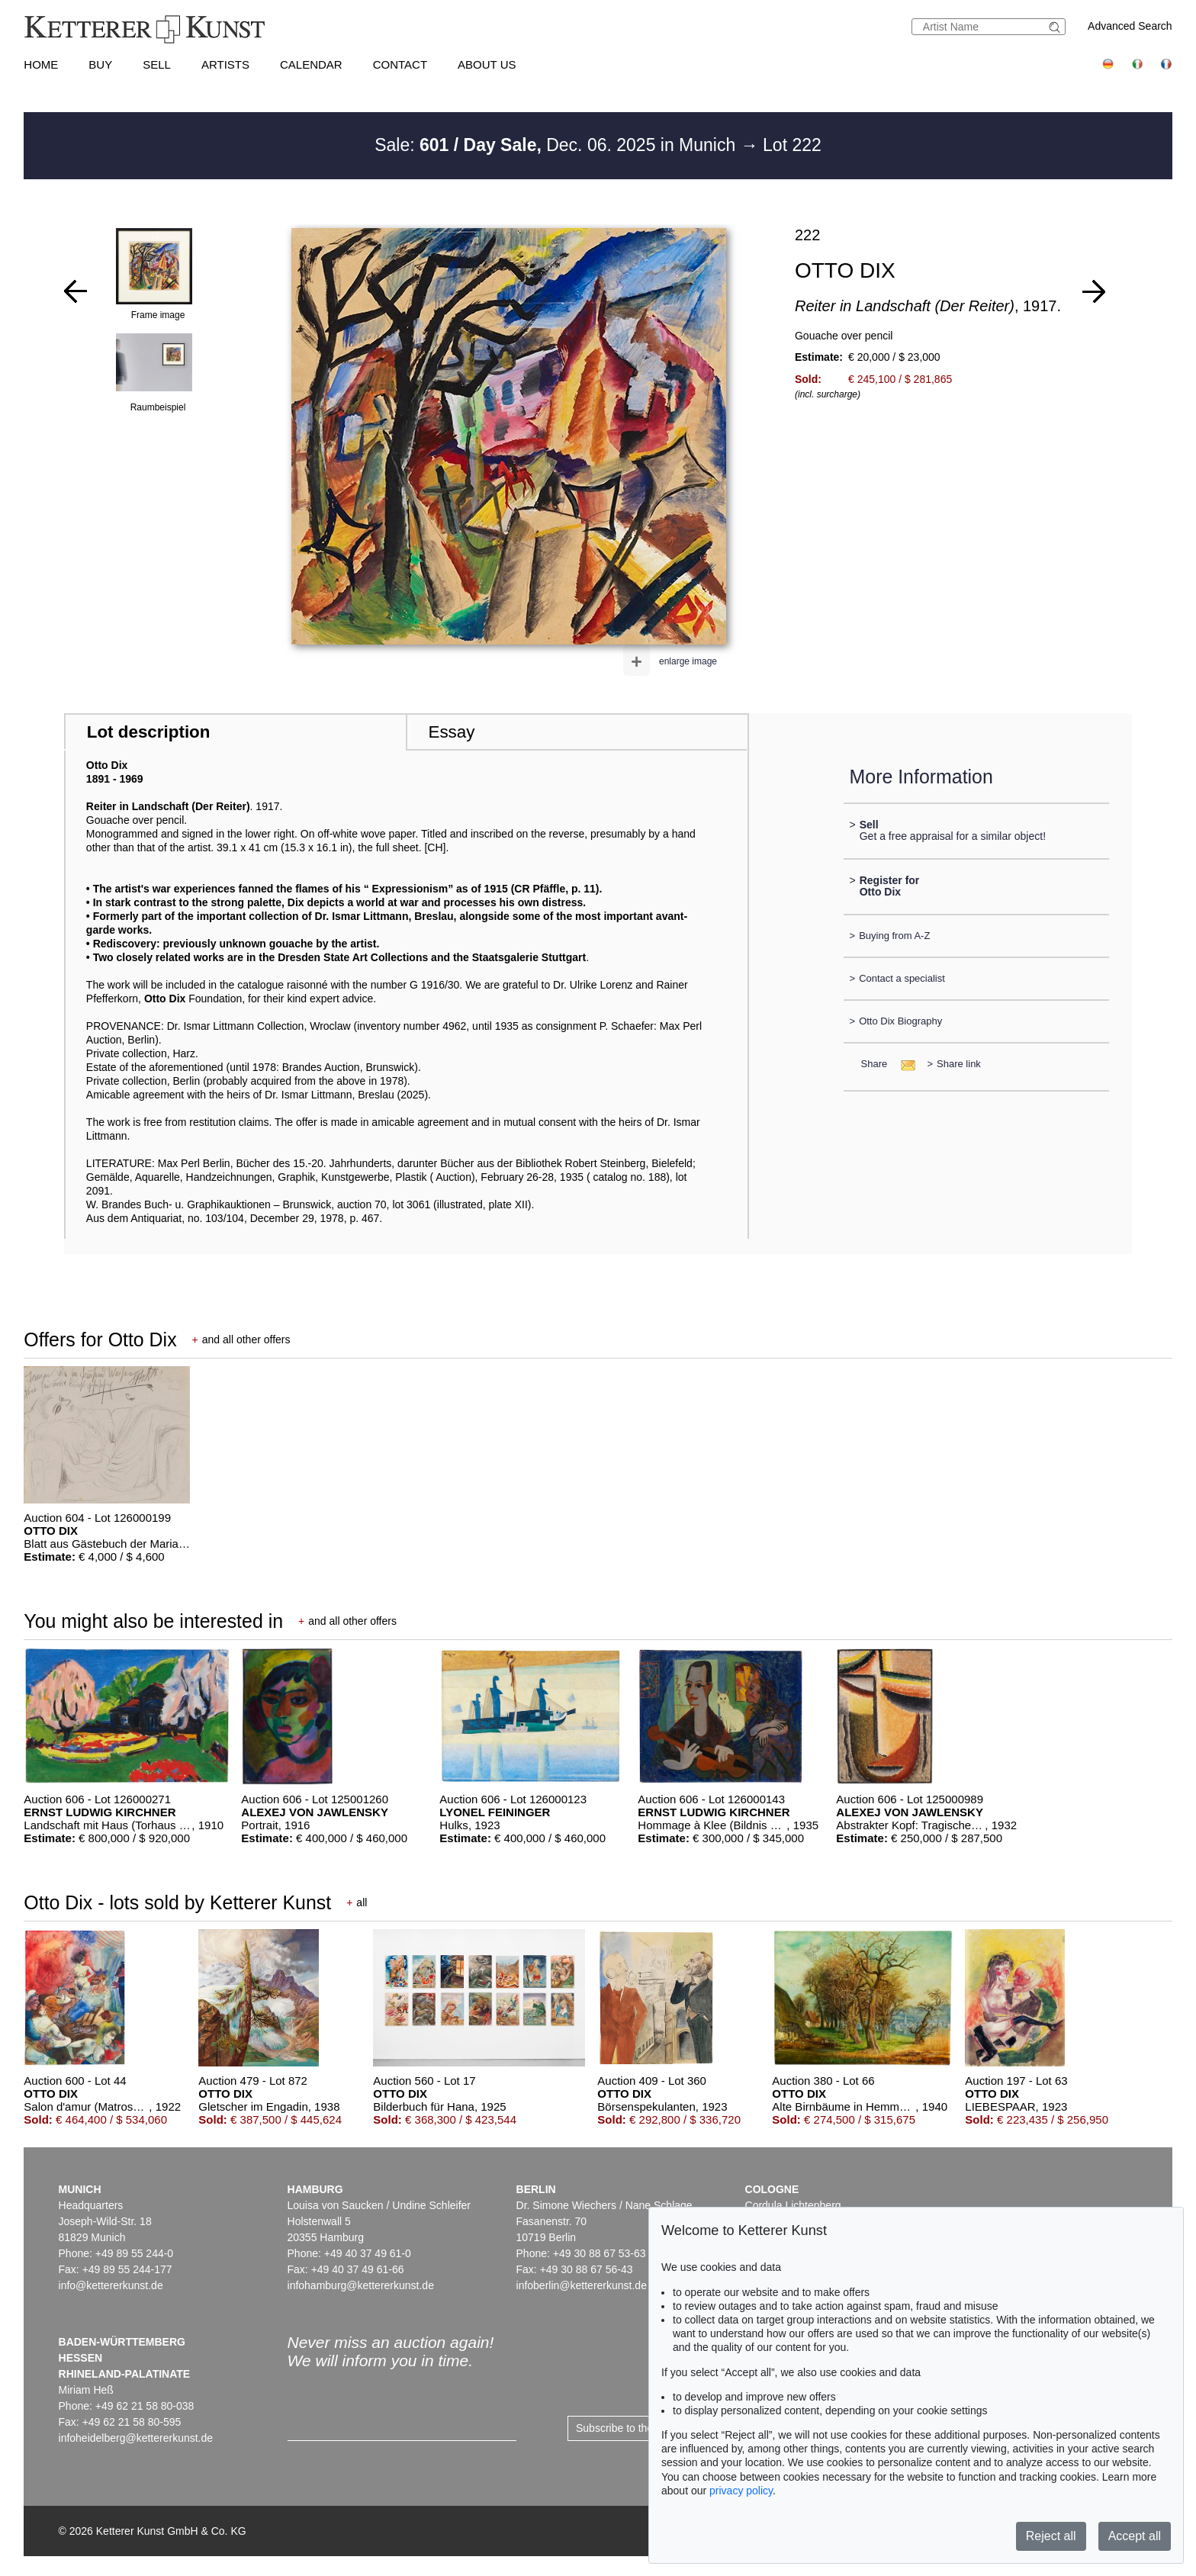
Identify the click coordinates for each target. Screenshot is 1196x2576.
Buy (100, 64)
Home (41, 64)
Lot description (149, 731)
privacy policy (741, 2490)
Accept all (1134, 2535)
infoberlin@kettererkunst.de (581, 2285)
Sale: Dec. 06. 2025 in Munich (558, 145)
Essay (451, 731)
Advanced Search (1130, 26)
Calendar (311, 64)
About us (487, 64)
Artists (225, 64)
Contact (400, 64)
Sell (157, 64)
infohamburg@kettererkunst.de (361, 2285)
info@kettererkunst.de (111, 2285)
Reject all (1051, 2535)
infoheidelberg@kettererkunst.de (136, 2438)
